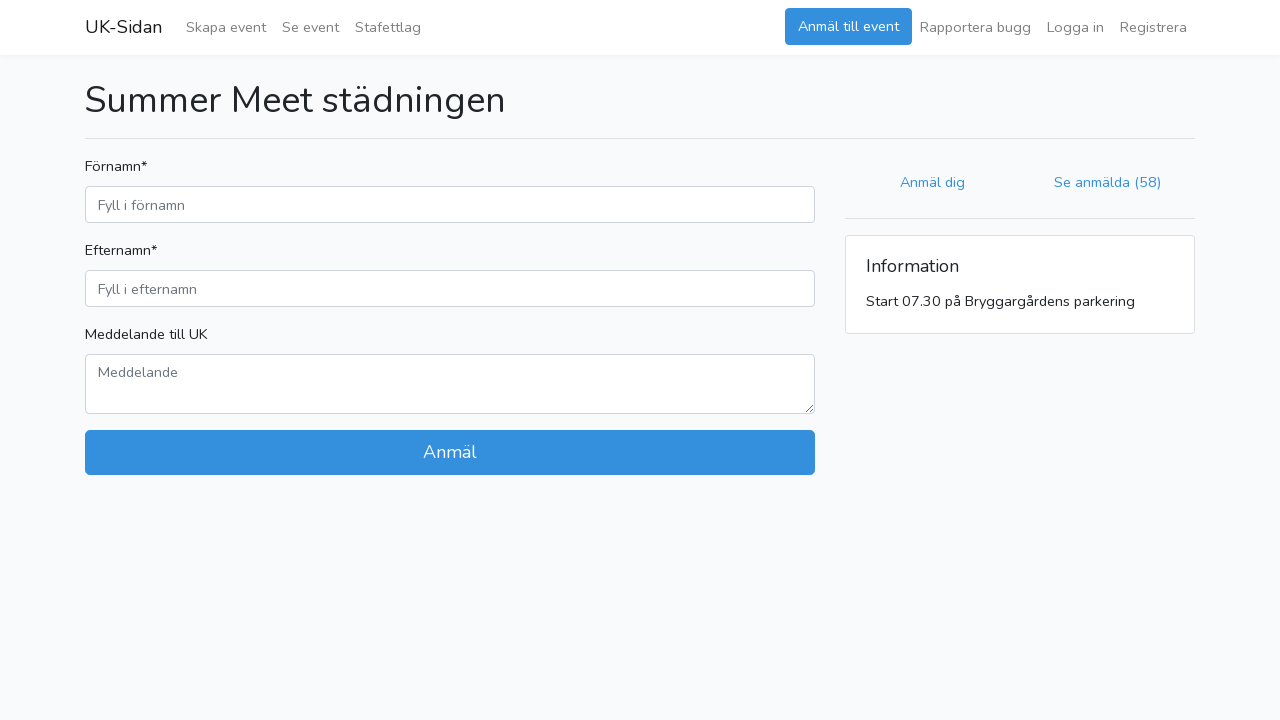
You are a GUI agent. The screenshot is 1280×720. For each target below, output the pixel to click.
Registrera (1153, 27)
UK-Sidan (123, 27)
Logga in (1075, 27)
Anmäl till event (848, 26)
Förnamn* (116, 166)
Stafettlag (388, 27)
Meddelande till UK (146, 334)
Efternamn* (121, 250)
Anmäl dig (932, 182)
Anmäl (450, 452)
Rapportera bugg (975, 27)
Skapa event (226, 27)
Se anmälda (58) (1107, 182)
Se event (310, 27)
